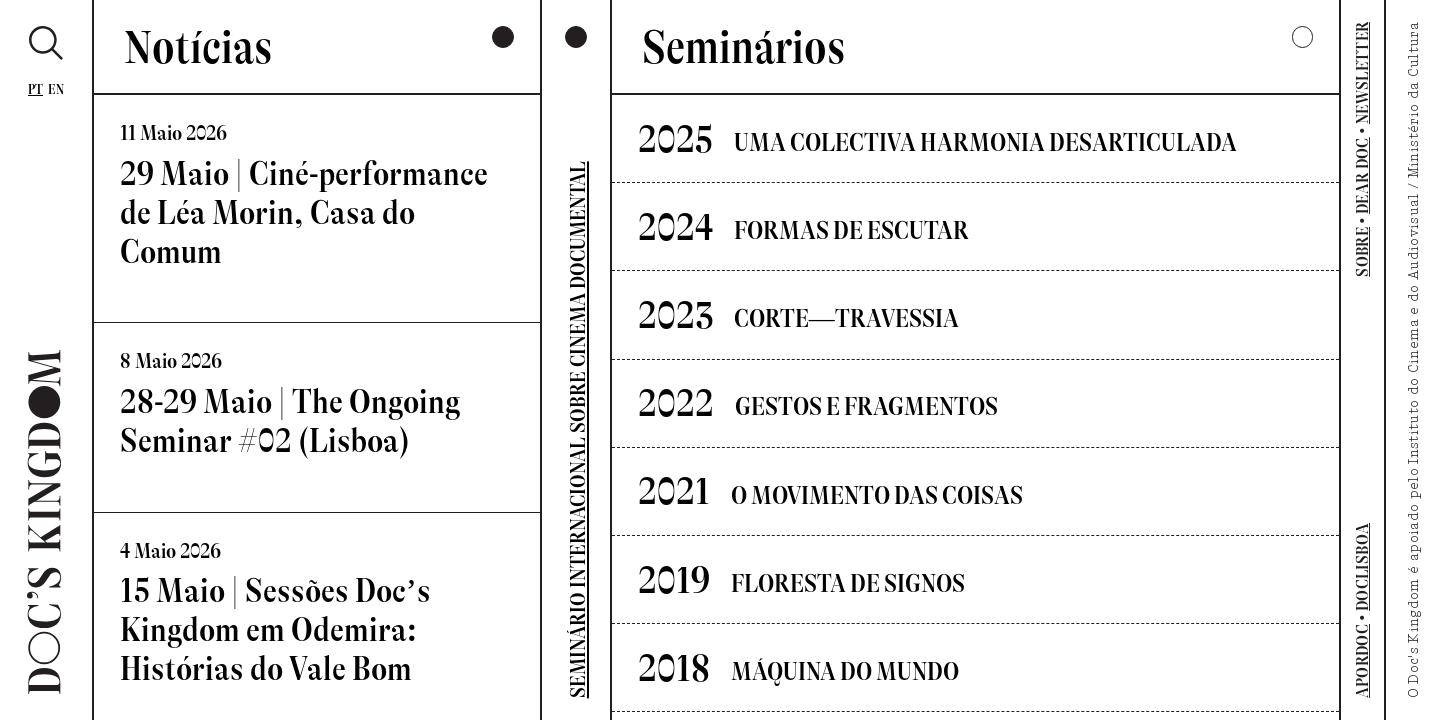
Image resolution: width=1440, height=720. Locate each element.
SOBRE (1362, 252)
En (56, 89)
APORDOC (1362, 661)
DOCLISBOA (1362, 567)
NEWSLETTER (1362, 73)
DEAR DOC (1362, 175)
